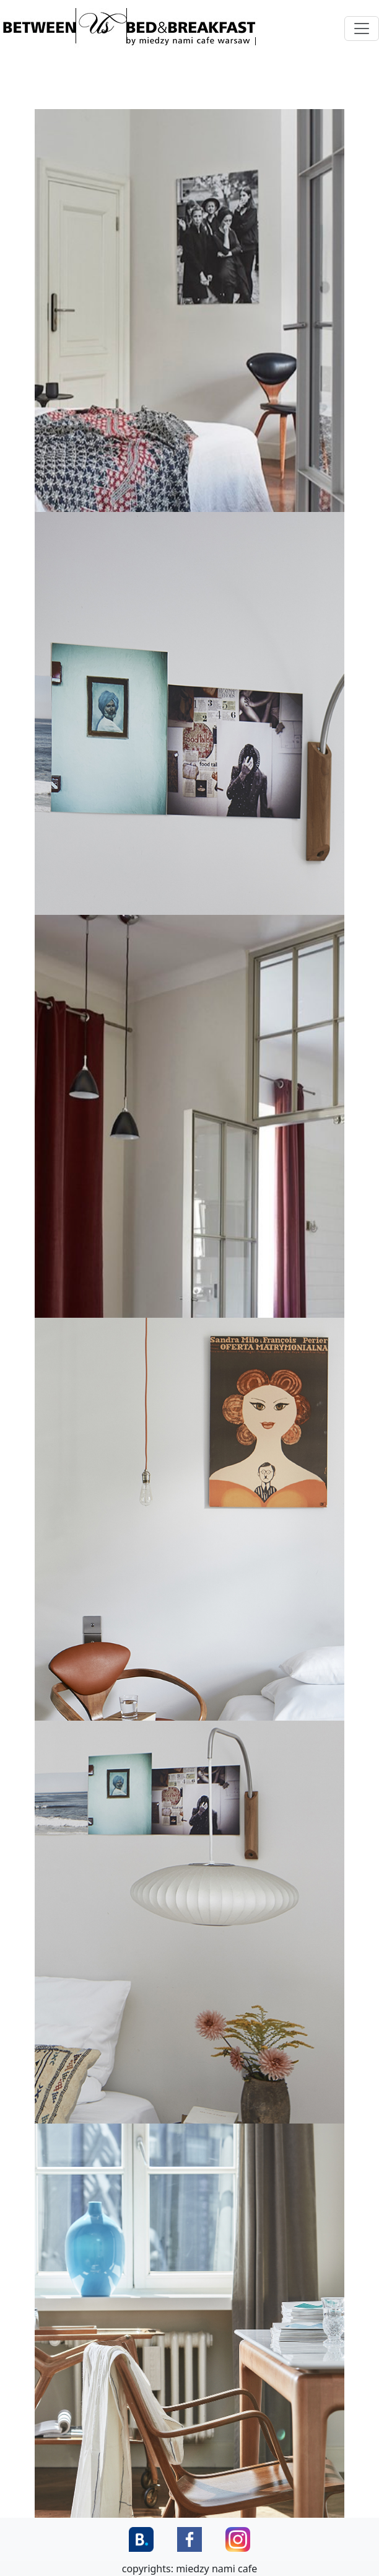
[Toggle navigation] (361, 28)
